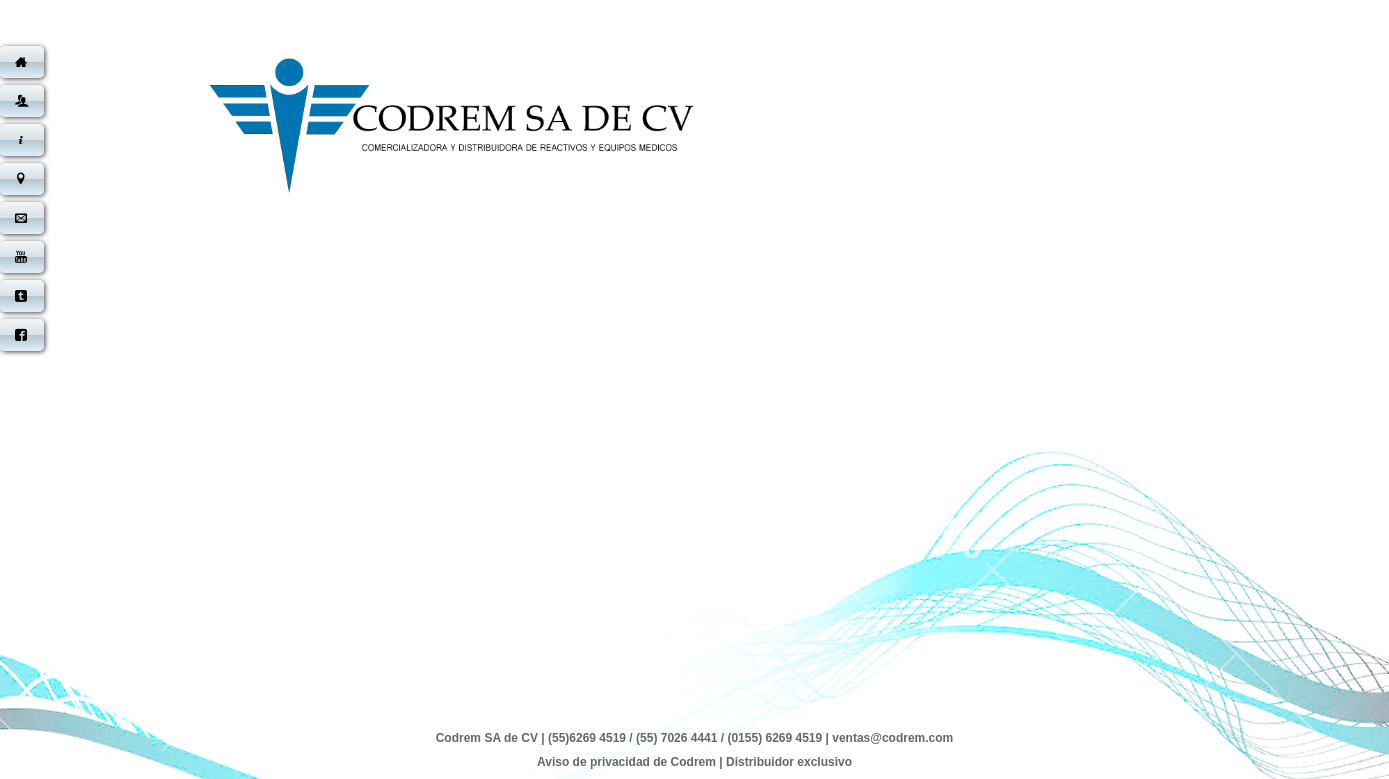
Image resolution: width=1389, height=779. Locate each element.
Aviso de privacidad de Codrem (626, 762)
